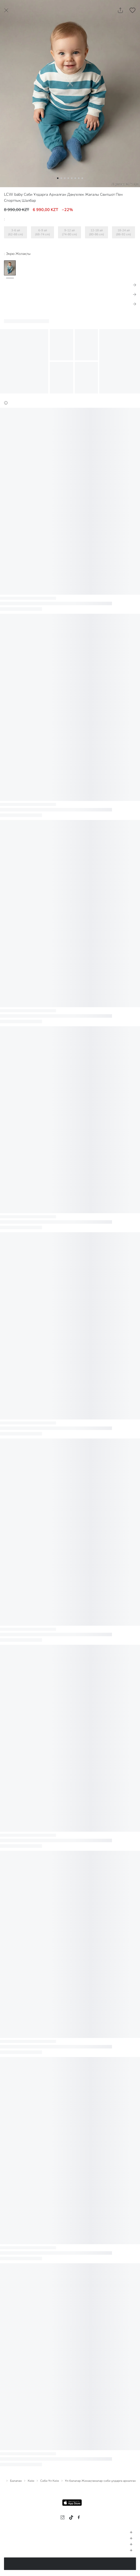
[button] (57, 178)
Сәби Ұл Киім (49, 2481)
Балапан (16, 2481)
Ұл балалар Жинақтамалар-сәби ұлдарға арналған (100, 2481)
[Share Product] (120, 10)
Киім (31, 2481)
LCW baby (13, 194)
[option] (10, 267)
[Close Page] (6, 10)
